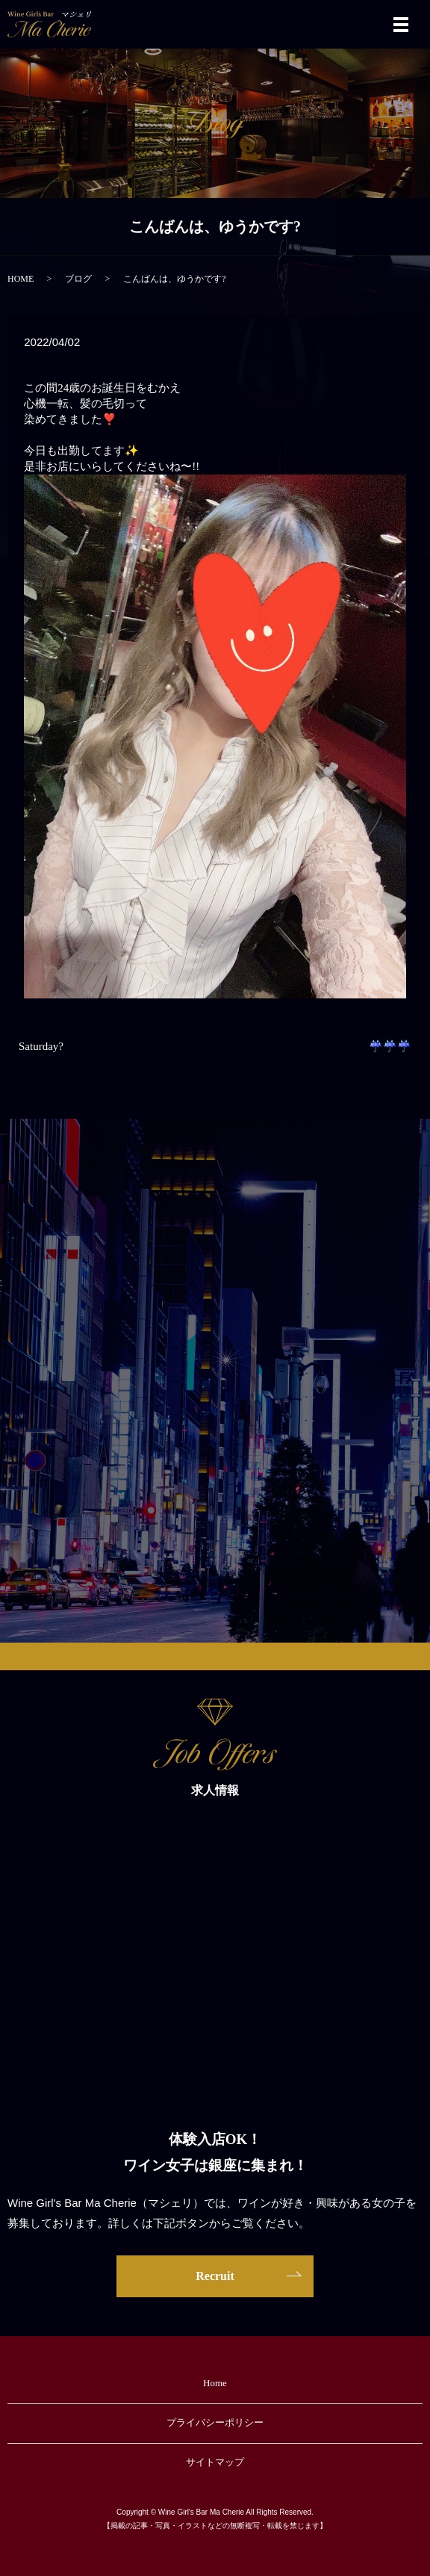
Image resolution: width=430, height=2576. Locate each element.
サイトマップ (215, 2462)
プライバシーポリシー (215, 2422)
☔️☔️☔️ (390, 1046)
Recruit (215, 2276)
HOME (20, 279)
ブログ (78, 279)
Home (215, 2382)
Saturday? (41, 1046)
